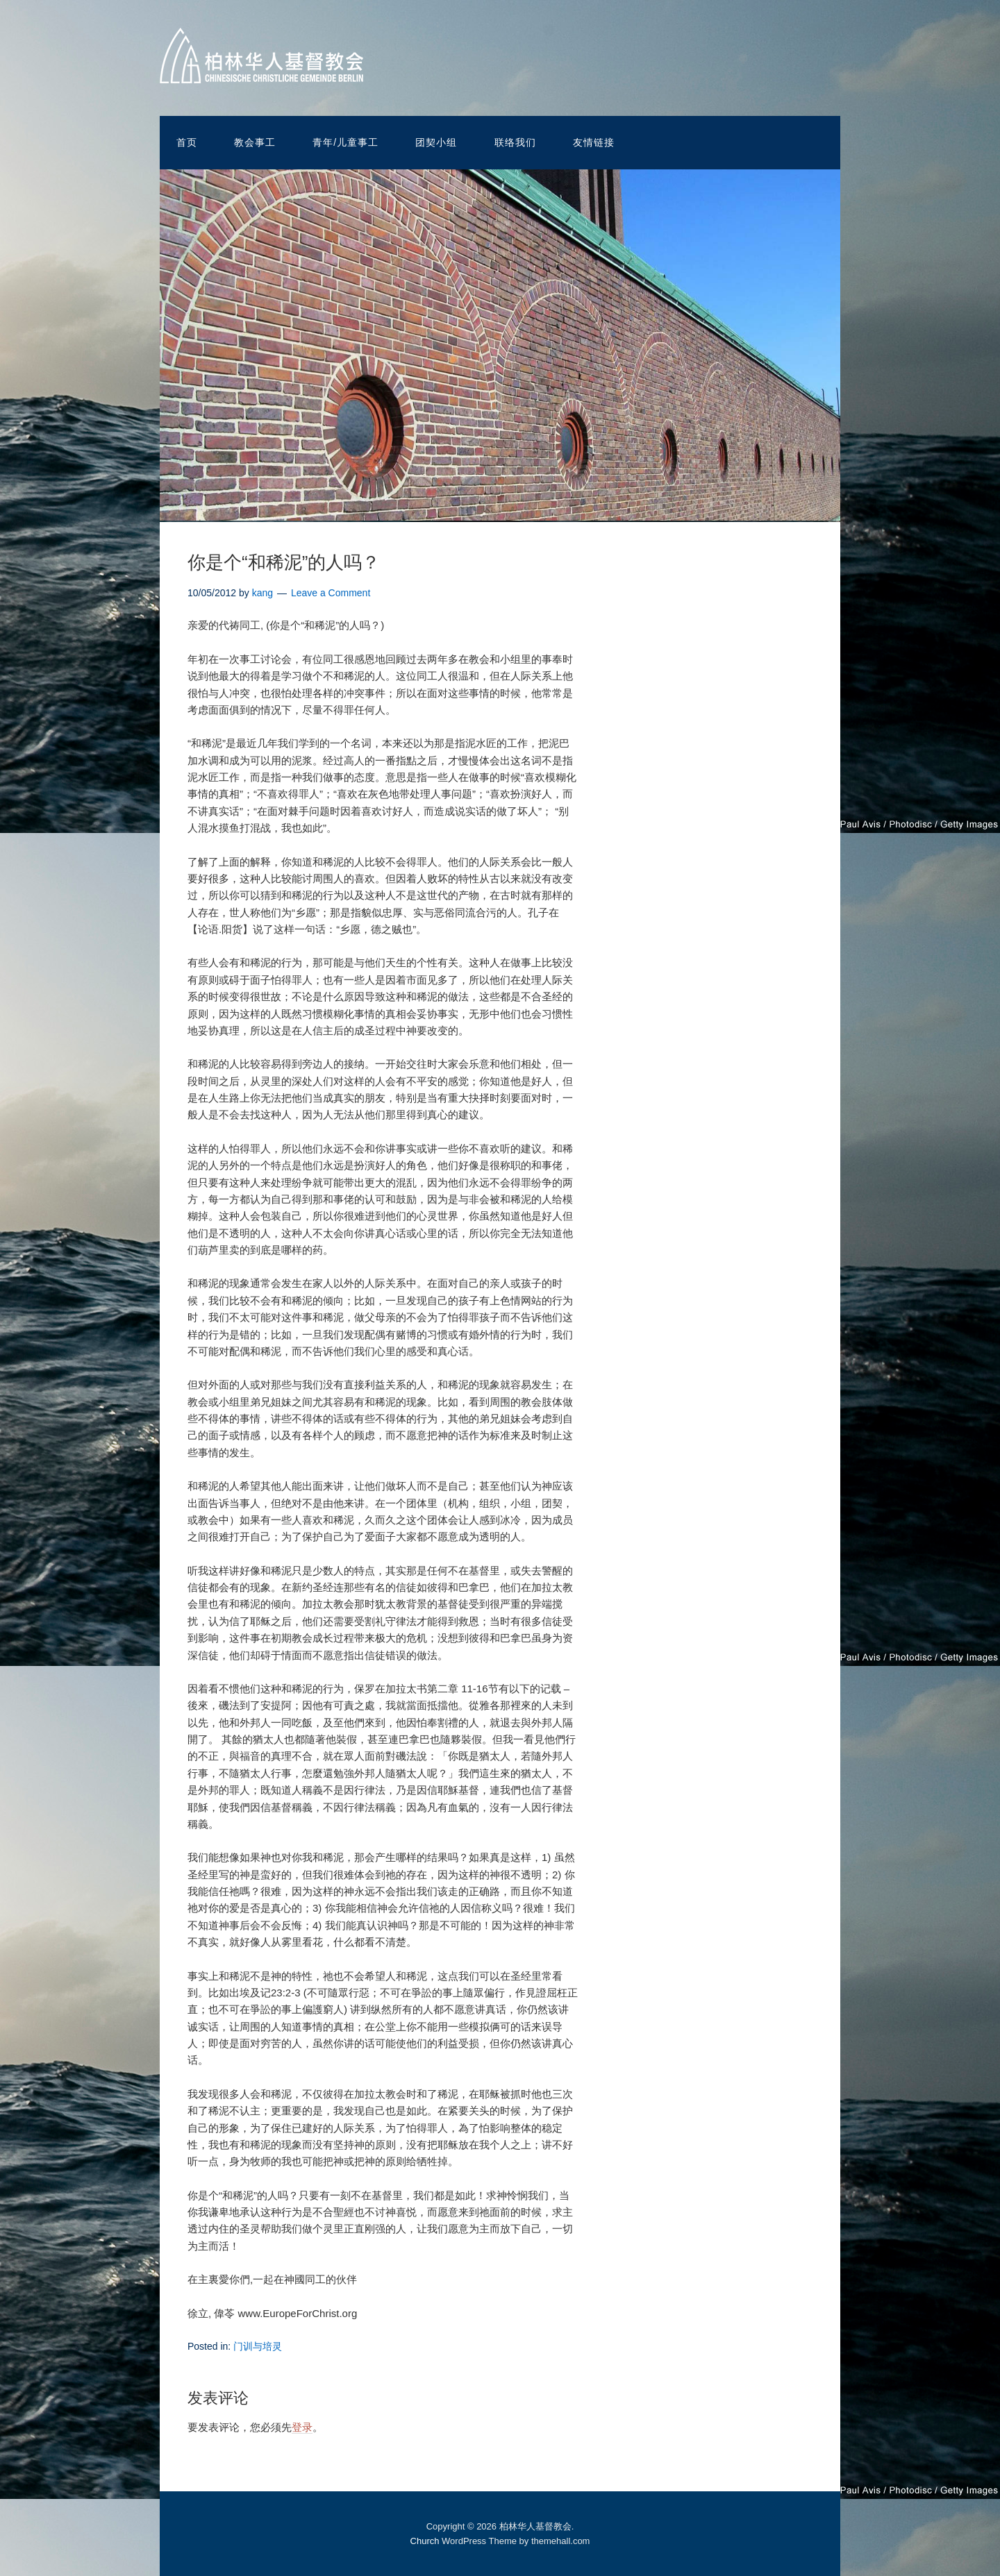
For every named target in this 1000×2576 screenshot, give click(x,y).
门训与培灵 (257, 2346)
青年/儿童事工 (345, 142)
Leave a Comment (330, 592)
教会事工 (255, 142)
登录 (302, 2427)
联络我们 (515, 142)
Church (425, 2541)
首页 (186, 142)
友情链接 (594, 142)
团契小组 (436, 142)
